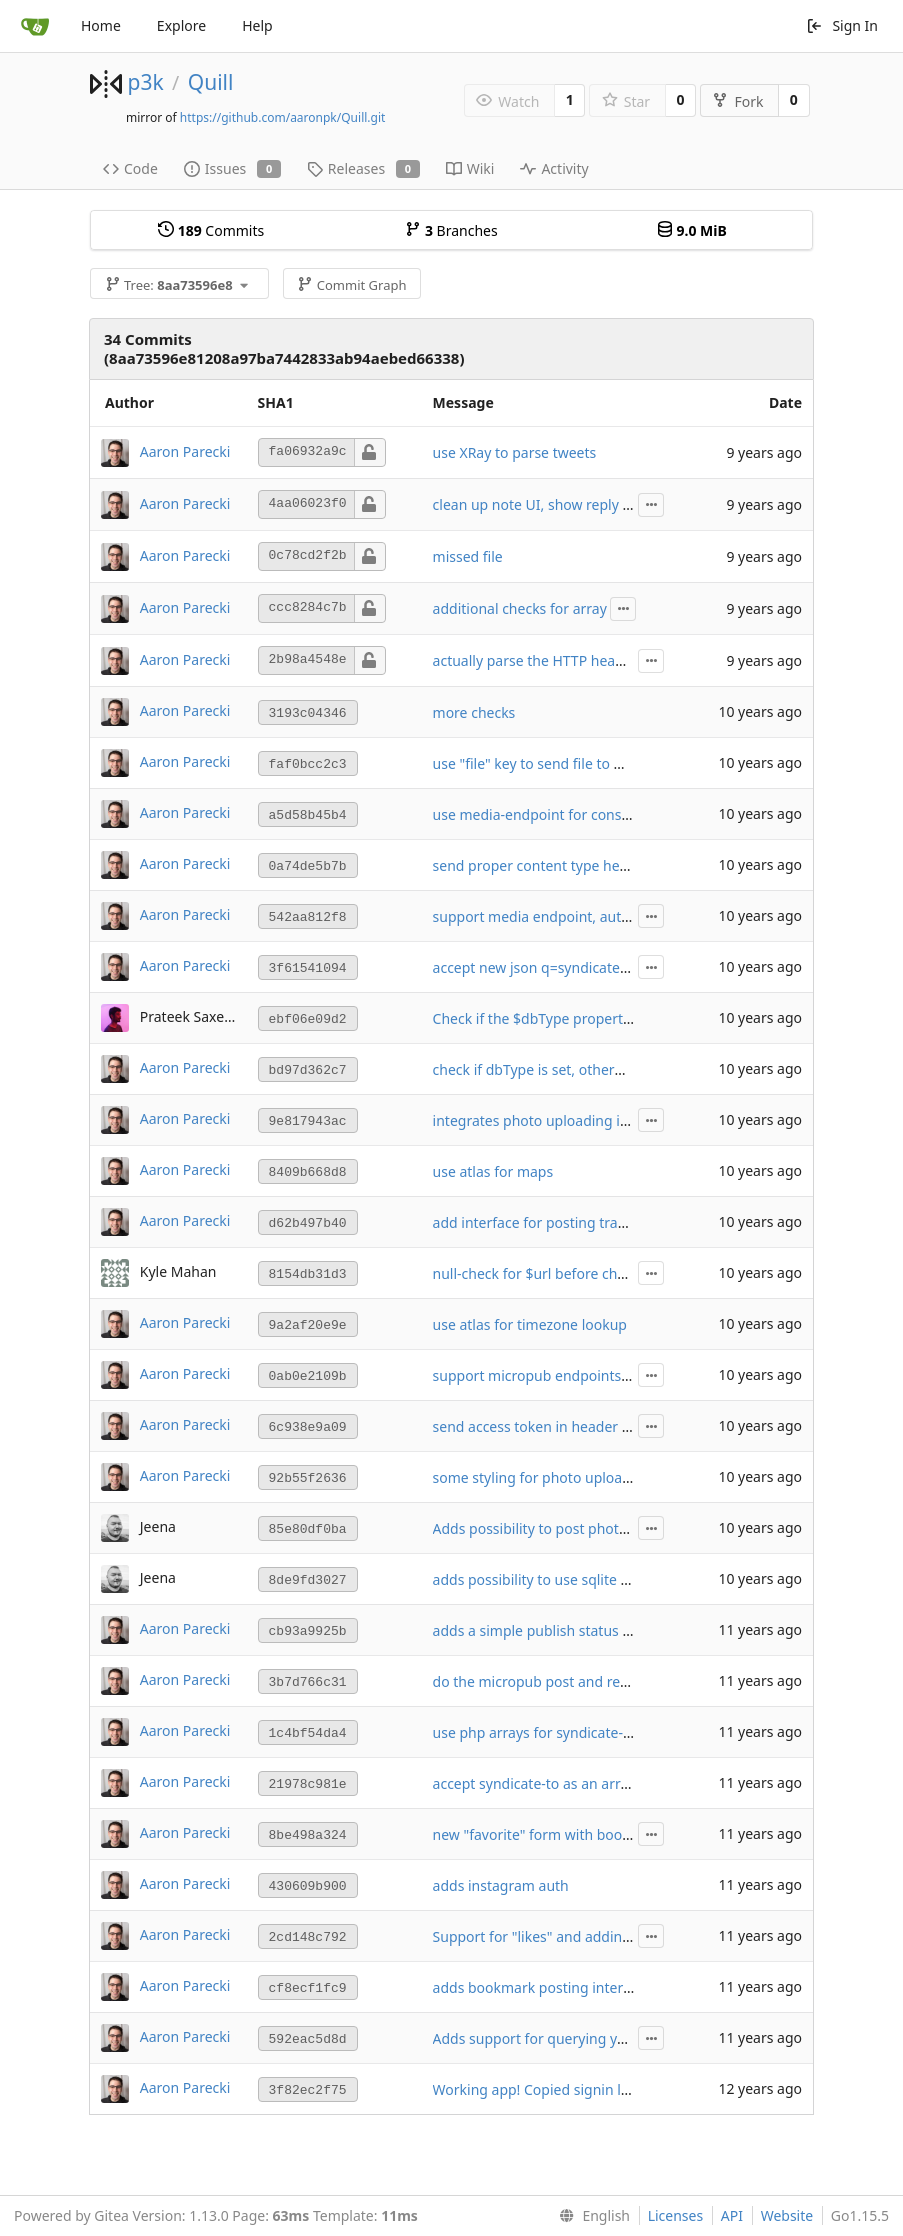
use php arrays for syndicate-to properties (571, 1732)
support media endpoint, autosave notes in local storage (618, 916)
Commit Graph (351, 285)
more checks (474, 712)
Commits (211, 230)
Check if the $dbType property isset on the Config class (612, 1018)
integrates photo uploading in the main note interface (610, 1120)
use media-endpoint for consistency (550, 814)
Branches (451, 230)
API (732, 2215)
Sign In (842, 25)
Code (130, 168)
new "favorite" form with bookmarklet (557, 1834)
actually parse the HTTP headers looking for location (604, 660)
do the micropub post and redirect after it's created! (602, 1681)
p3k (145, 82)
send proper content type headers (545, 865)
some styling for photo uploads (535, 1477)
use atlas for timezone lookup (530, 1324)
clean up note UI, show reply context (552, 504)
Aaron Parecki (185, 450)
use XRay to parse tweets (515, 452)
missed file (468, 556)
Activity (554, 168)
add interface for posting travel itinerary (564, 1222)
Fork (737, 101)
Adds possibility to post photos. (535, 1528)
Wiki (470, 168)
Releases (363, 168)
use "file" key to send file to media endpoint (575, 763)
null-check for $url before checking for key (571, 1273)
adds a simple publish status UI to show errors (585, 1630)
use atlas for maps (493, 1171)
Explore (181, 25)
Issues (232, 168)
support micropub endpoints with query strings (588, 1375)
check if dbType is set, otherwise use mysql (573, 1069)
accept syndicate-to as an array (534, 1783)
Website (787, 2215)
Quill (211, 82)
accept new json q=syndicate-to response (567, 967)
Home (101, 25)
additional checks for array (520, 608)
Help (257, 25)
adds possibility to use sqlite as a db (550, 1579)
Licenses (676, 2215)
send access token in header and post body (574, 1426)
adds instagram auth (501, 1885)
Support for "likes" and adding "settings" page (584, 1936)
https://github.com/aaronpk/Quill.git (283, 117)
